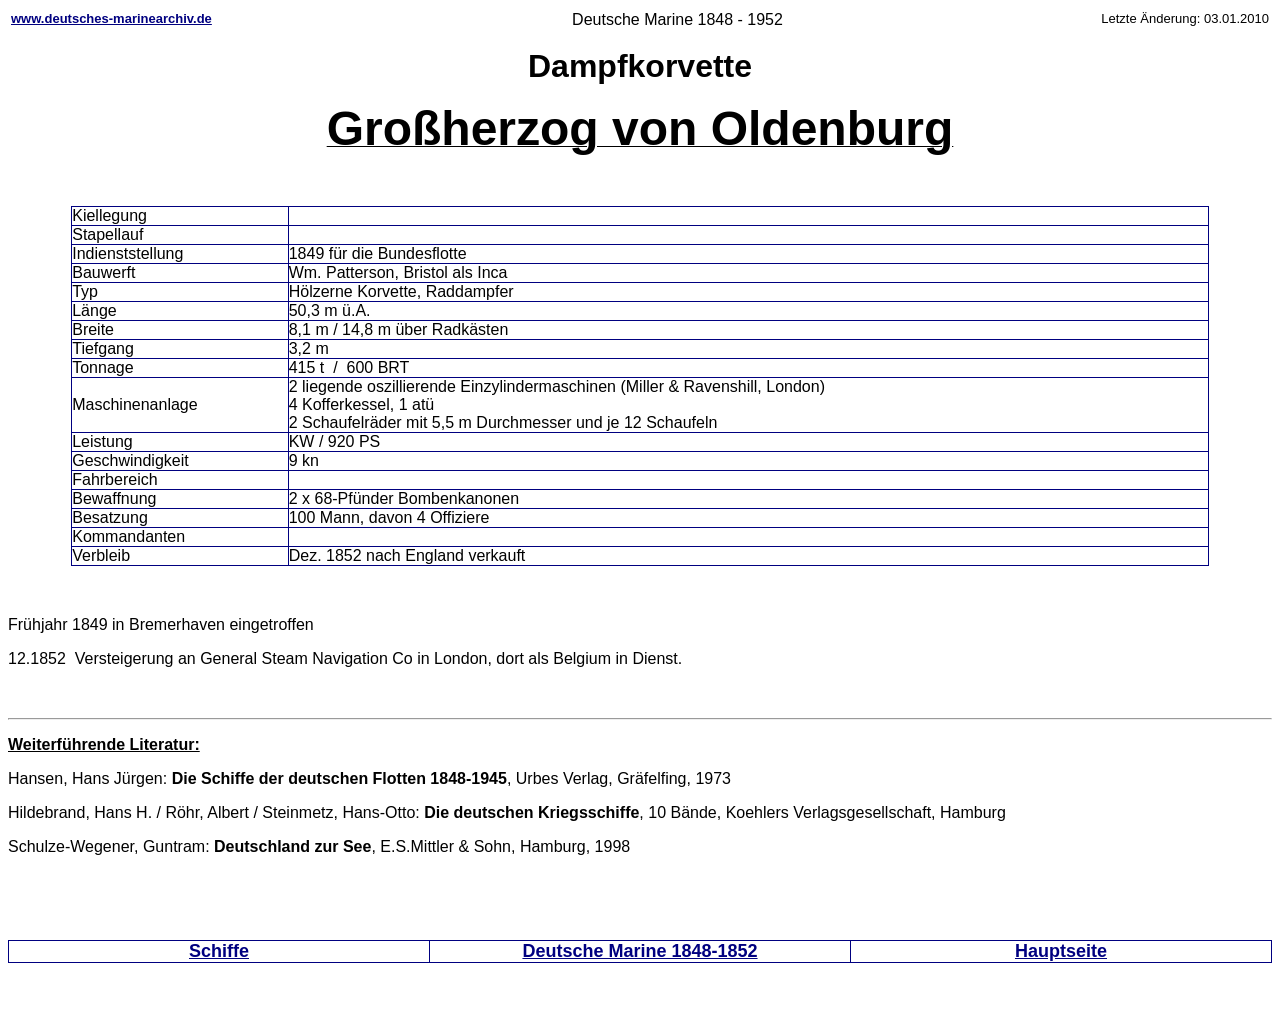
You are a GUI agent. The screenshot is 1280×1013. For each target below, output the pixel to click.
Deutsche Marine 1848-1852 (639, 951)
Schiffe (219, 951)
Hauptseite (1061, 951)
